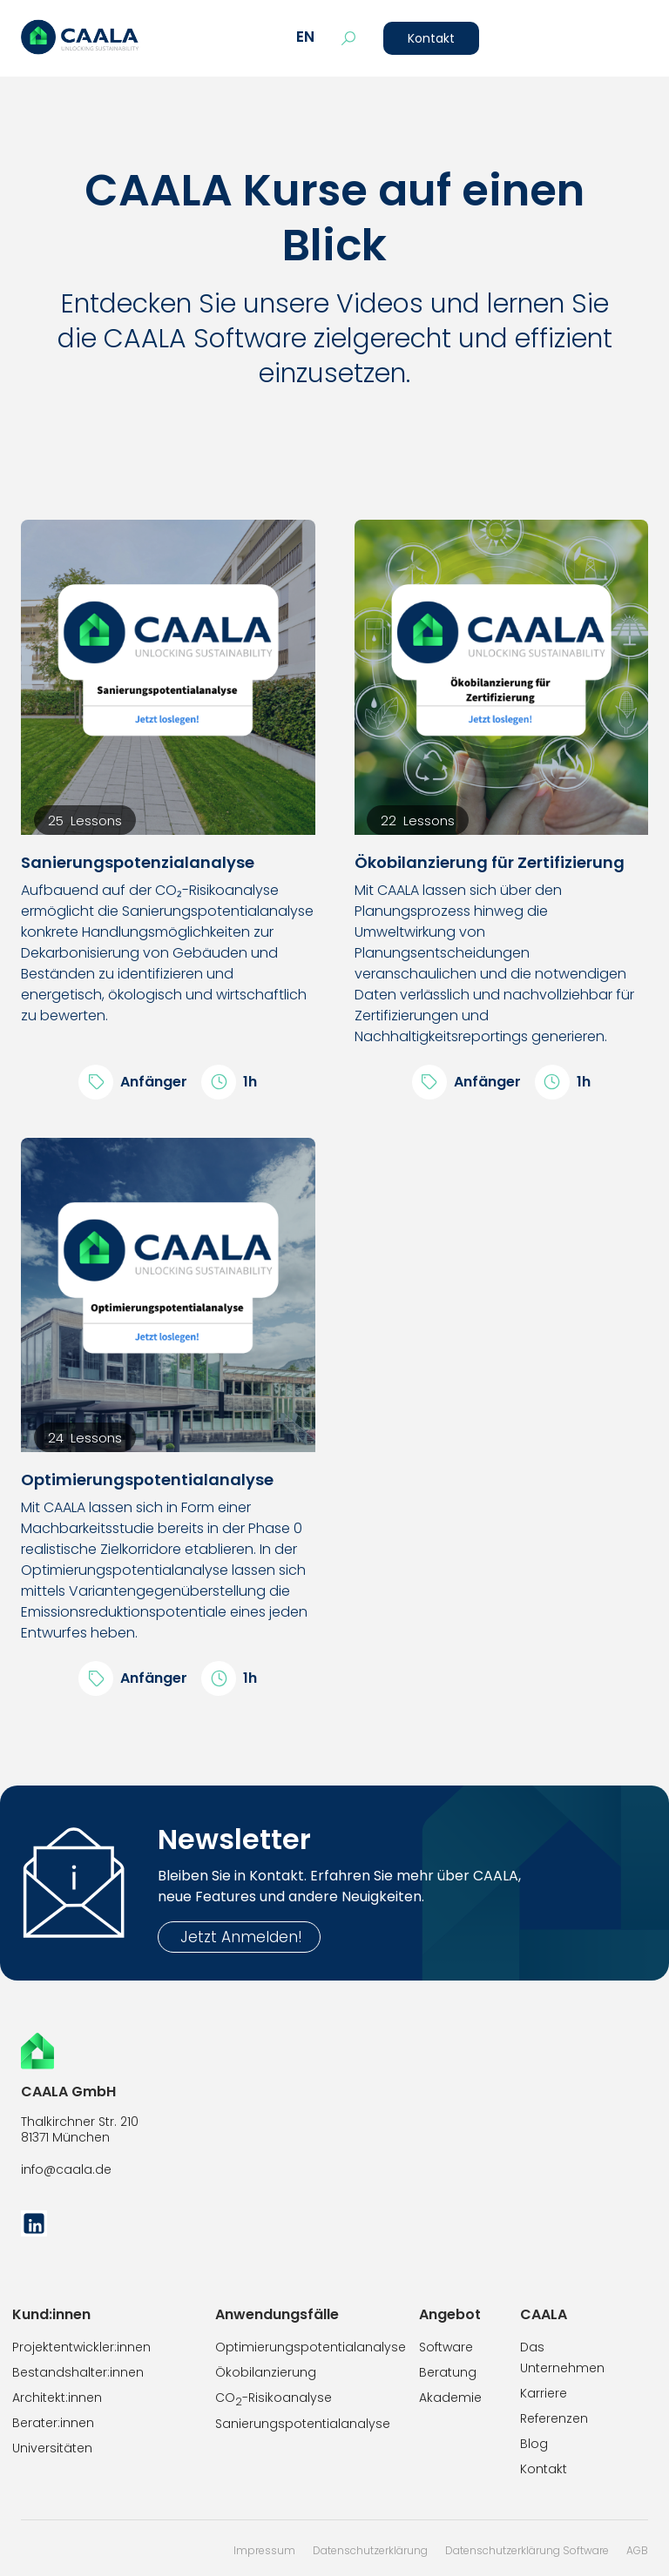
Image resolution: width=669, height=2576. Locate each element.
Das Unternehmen (562, 2357)
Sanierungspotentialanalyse (302, 2423)
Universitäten (52, 2448)
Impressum (264, 2550)
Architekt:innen (57, 2397)
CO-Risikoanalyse (273, 2399)
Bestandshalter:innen (78, 2372)
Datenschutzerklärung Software (527, 2550)
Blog (534, 2443)
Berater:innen (53, 2422)
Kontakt (431, 38)
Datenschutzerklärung (370, 2550)
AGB (637, 2550)
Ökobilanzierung (265, 2372)
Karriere (543, 2393)
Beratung (447, 2372)
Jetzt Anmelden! (239, 1937)
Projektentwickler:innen (81, 2347)
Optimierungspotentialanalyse (310, 2347)
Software (446, 2347)
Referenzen (554, 2418)
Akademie (450, 2397)
